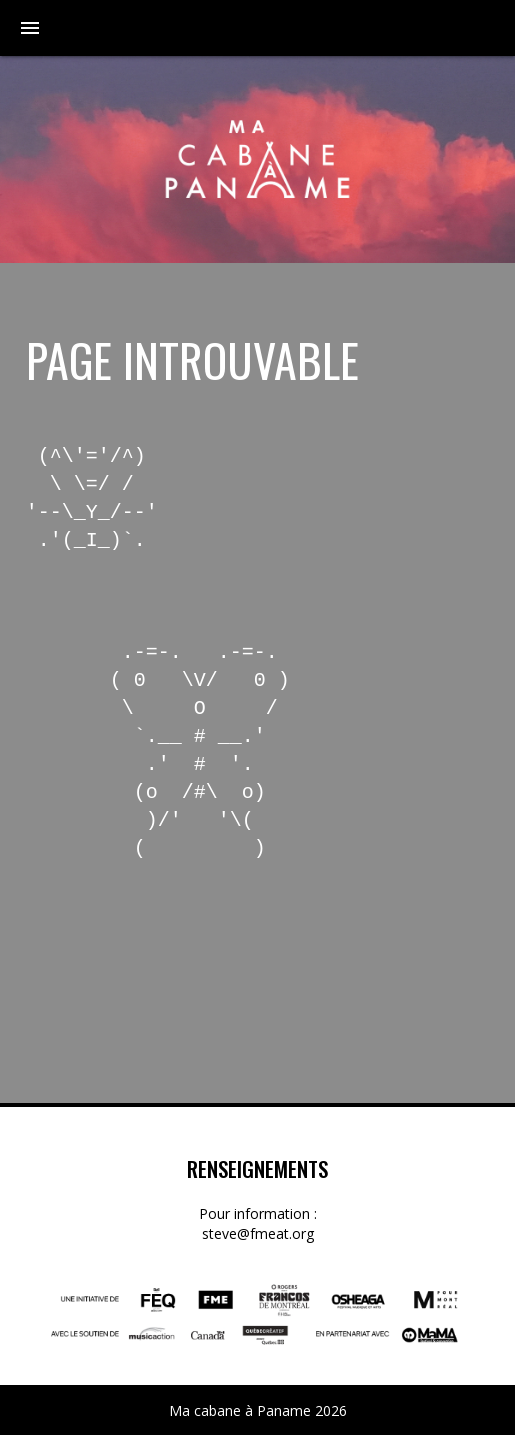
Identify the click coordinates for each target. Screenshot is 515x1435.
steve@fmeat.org (258, 1233)
